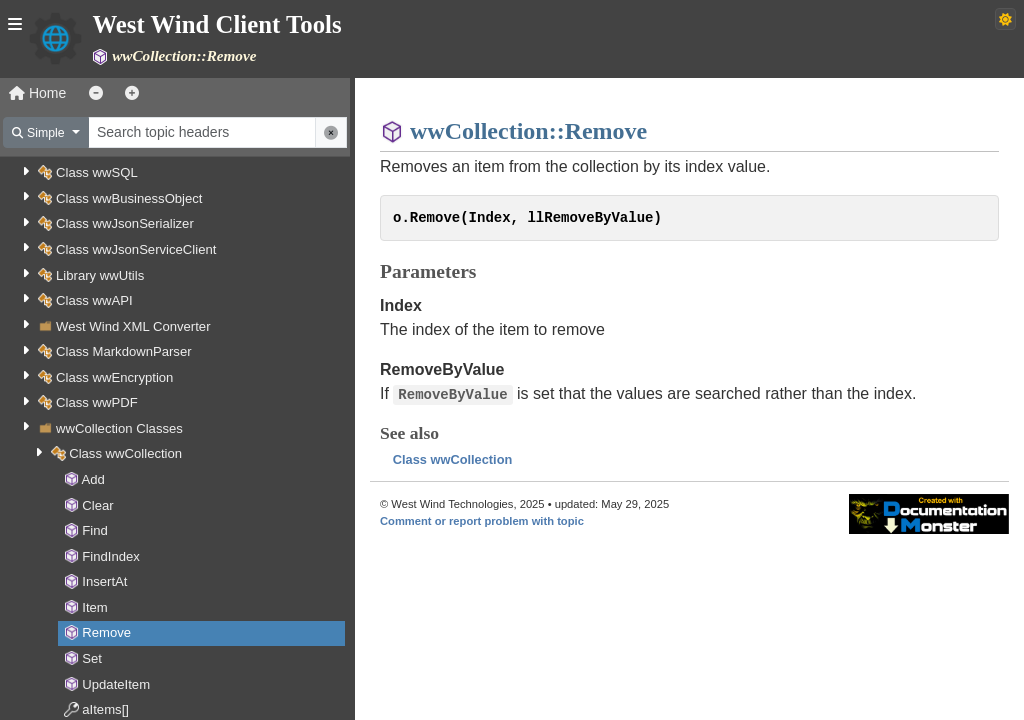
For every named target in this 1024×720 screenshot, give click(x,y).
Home (37, 93)
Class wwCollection (125, 453)
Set (92, 658)
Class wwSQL (97, 172)
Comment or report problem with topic (482, 521)
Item (95, 607)
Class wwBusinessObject (129, 198)
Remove (106, 632)
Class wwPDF (97, 402)
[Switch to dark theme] (1005, 19)
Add (93, 479)
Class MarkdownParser (124, 351)
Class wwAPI (94, 300)
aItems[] (105, 709)
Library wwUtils (100, 275)
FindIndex (111, 556)
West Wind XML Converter (133, 326)
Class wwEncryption (114, 377)
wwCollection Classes (119, 428)
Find (95, 530)
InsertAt (104, 581)
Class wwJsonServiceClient (136, 249)
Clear (97, 505)
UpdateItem (116, 684)
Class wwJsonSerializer (125, 223)
